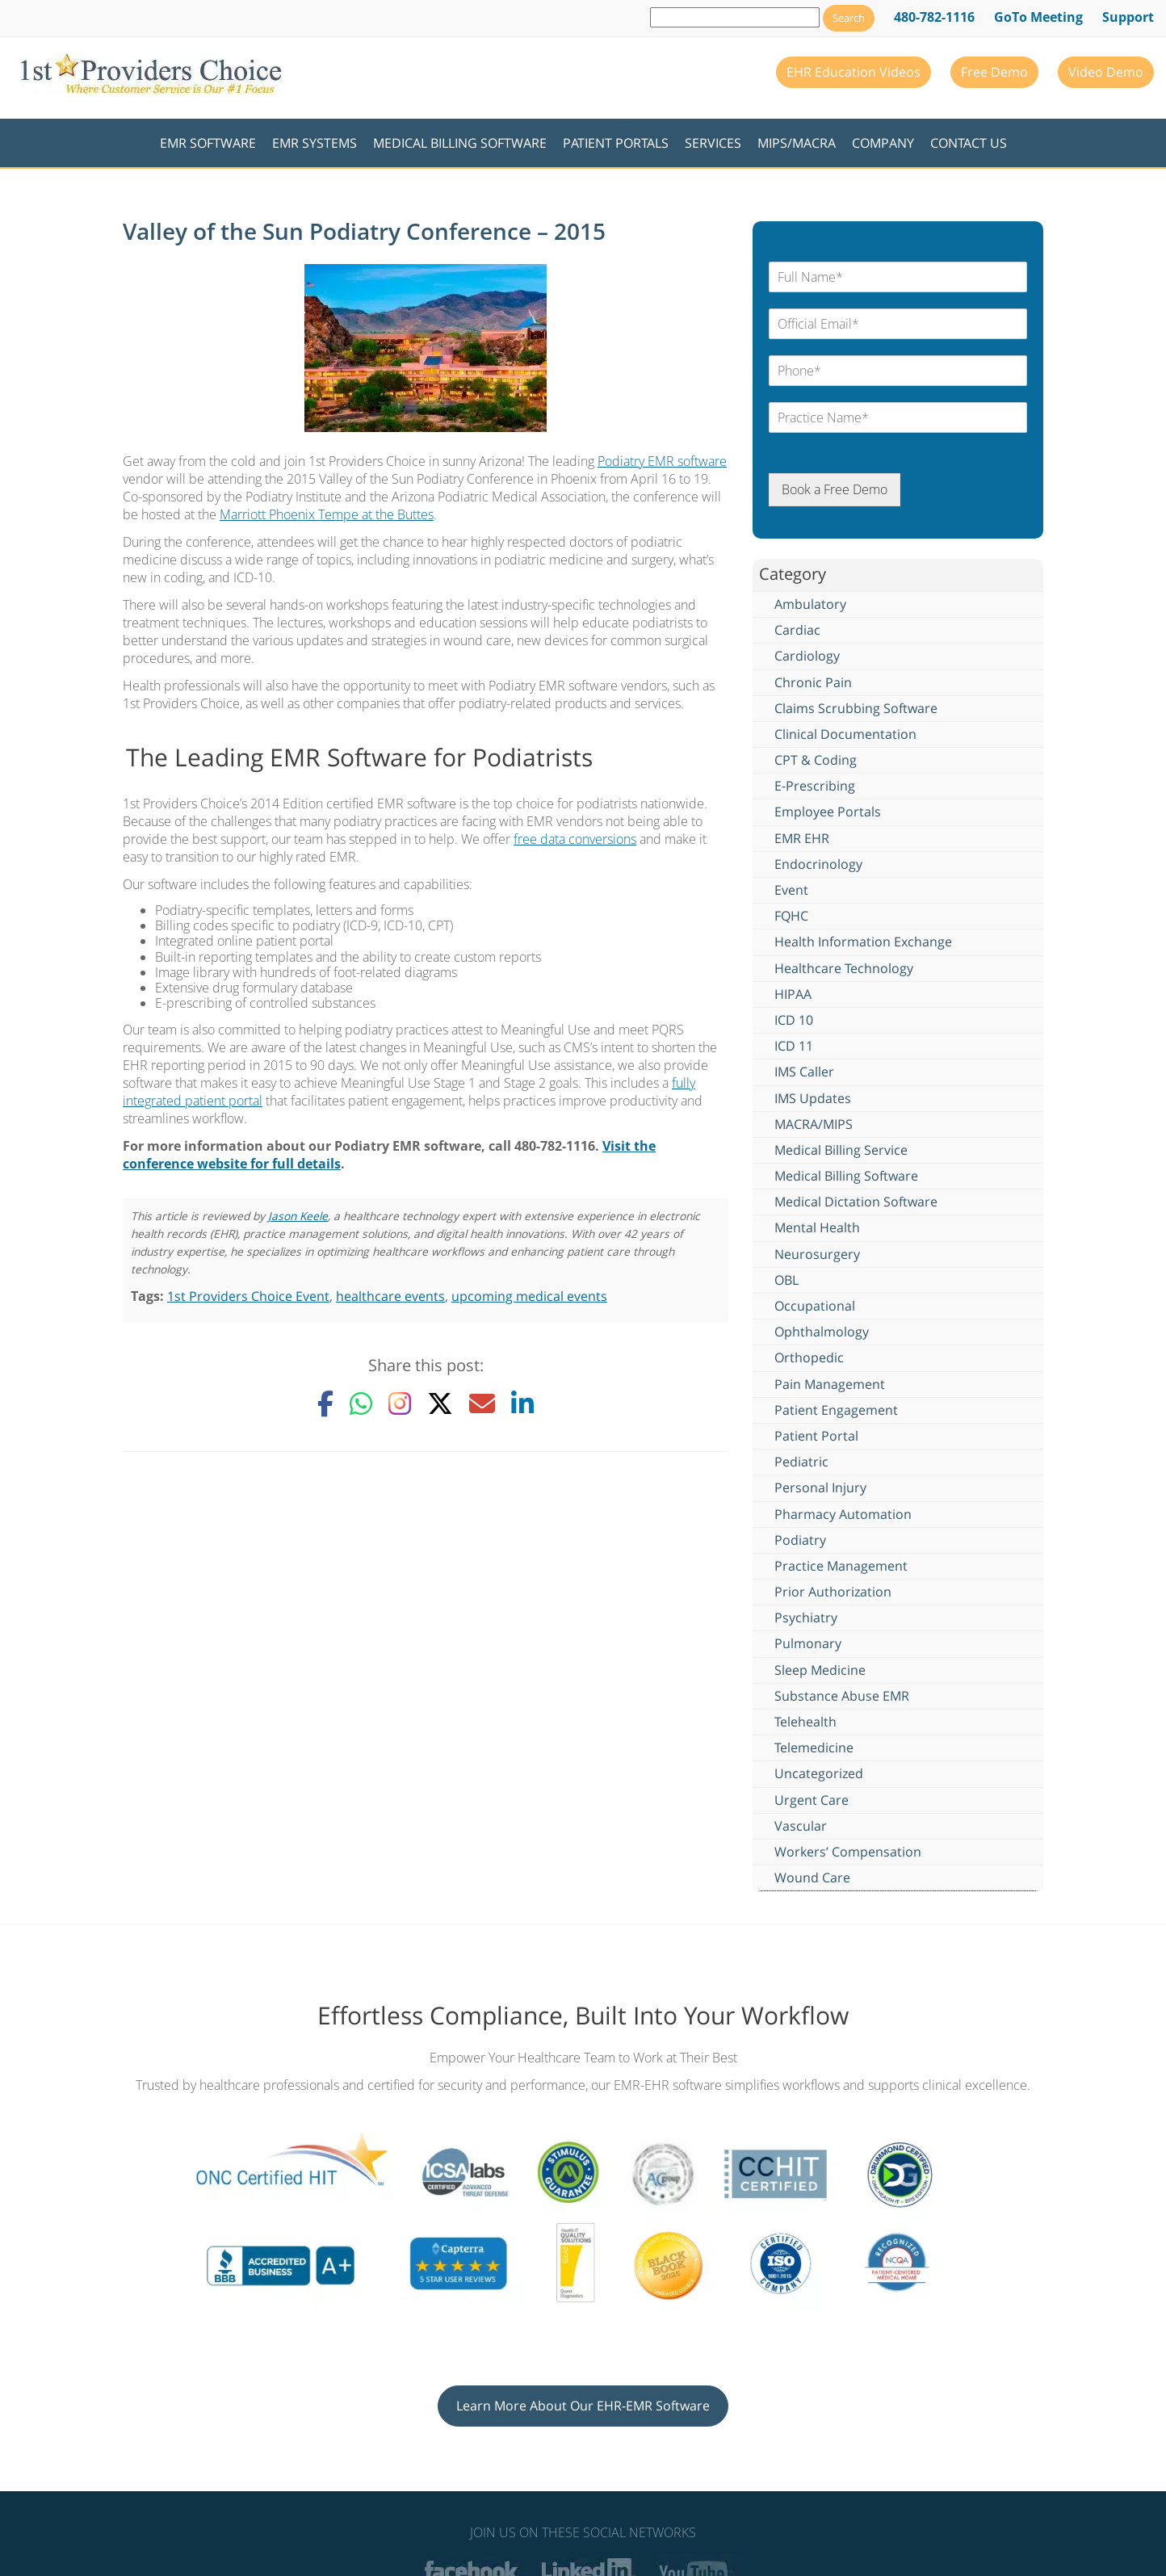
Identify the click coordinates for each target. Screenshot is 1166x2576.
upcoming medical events (529, 1296)
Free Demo (994, 72)
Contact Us (968, 143)
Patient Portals (616, 143)
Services (713, 143)
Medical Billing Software (460, 143)
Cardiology (807, 656)
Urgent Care (811, 1800)
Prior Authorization (832, 1592)
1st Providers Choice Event (248, 1296)
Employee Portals (827, 811)
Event (791, 890)
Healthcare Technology (843, 968)
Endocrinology (818, 864)
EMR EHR (801, 838)
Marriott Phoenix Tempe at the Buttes (327, 514)
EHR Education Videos (853, 72)
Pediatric (801, 1462)
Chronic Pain (813, 682)
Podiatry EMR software (662, 461)
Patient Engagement (836, 1410)
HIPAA (793, 994)
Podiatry (800, 1540)
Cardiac (797, 630)
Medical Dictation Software (855, 1201)
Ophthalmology (821, 1331)
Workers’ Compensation (847, 1852)
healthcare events (390, 1296)
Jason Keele (298, 1215)
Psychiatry (805, 1617)
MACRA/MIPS (813, 1124)
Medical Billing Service (841, 1150)
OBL (786, 1280)
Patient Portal (816, 1436)
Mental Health (817, 1227)
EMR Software (208, 143)
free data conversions (575, 839)
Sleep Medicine (820, 1670)
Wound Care (812, 1877)
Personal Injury (820, 1487)
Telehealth (805, 1722)
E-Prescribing (814, 786)
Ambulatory (810, 604)
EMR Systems (314, 143)
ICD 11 (793, 1046)
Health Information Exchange (863, 941)
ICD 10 (793, 1020)
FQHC (791, 916)
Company (883, 143)
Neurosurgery (817, 1254)
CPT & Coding (815, 760)
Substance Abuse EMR (841, 1696)
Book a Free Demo (834, 489)
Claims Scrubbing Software (855, 708)
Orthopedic (809, 1357)
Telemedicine (814, 1747)
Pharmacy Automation (843, 1514)
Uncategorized (818, 1773)
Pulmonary (807, 1643)
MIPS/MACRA (796, 143)
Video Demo (1105, 72)
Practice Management (841, 1566)
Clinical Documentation (845, 734)
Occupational (814, 1306)
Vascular (800, 1826)
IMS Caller (804, 1071)
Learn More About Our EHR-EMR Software (583, 2405)
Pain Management (829, 1384)
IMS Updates (812, 1098)
